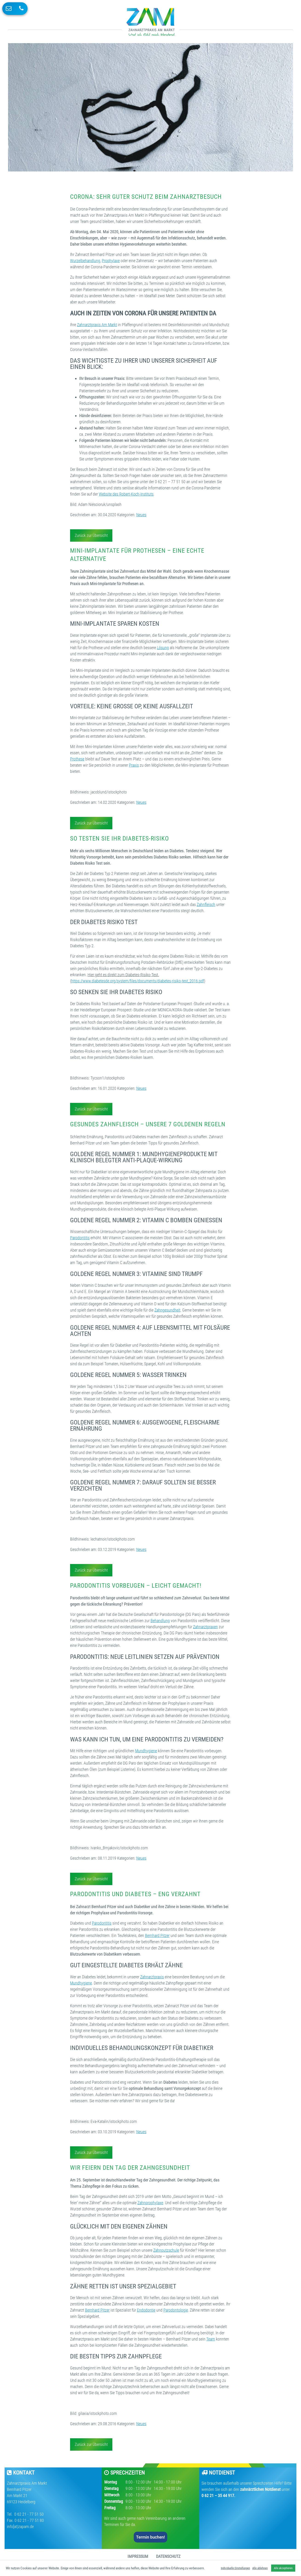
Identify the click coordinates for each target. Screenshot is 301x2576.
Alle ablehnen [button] (260, 2568)
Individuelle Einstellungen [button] (235, 2568)
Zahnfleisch (206, 904)
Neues (141, 514)
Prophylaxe (111, 260)
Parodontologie (175, 2310)
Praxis (134, 765)
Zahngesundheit (167, 1310)
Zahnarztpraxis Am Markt (97, 324)
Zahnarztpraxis (152, 1976)
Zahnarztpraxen (205, 1626)
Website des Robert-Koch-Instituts (126, 494)
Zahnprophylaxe (150, 2202)
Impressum (138, 2556)
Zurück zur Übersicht (91, 535)
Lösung (163, 647)
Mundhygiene (146, 1750)
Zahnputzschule (166, 2250)
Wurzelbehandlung (85, 260)
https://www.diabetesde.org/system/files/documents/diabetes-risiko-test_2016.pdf (137, 980)
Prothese (77, 759)
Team (210, 2339)
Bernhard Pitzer (157, 1935)
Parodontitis (80, 1237)
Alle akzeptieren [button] (283, 2568)
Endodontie (146, 2310)
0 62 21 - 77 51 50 (28, 2514)
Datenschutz (168, 2556)
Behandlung (160, 1620)
